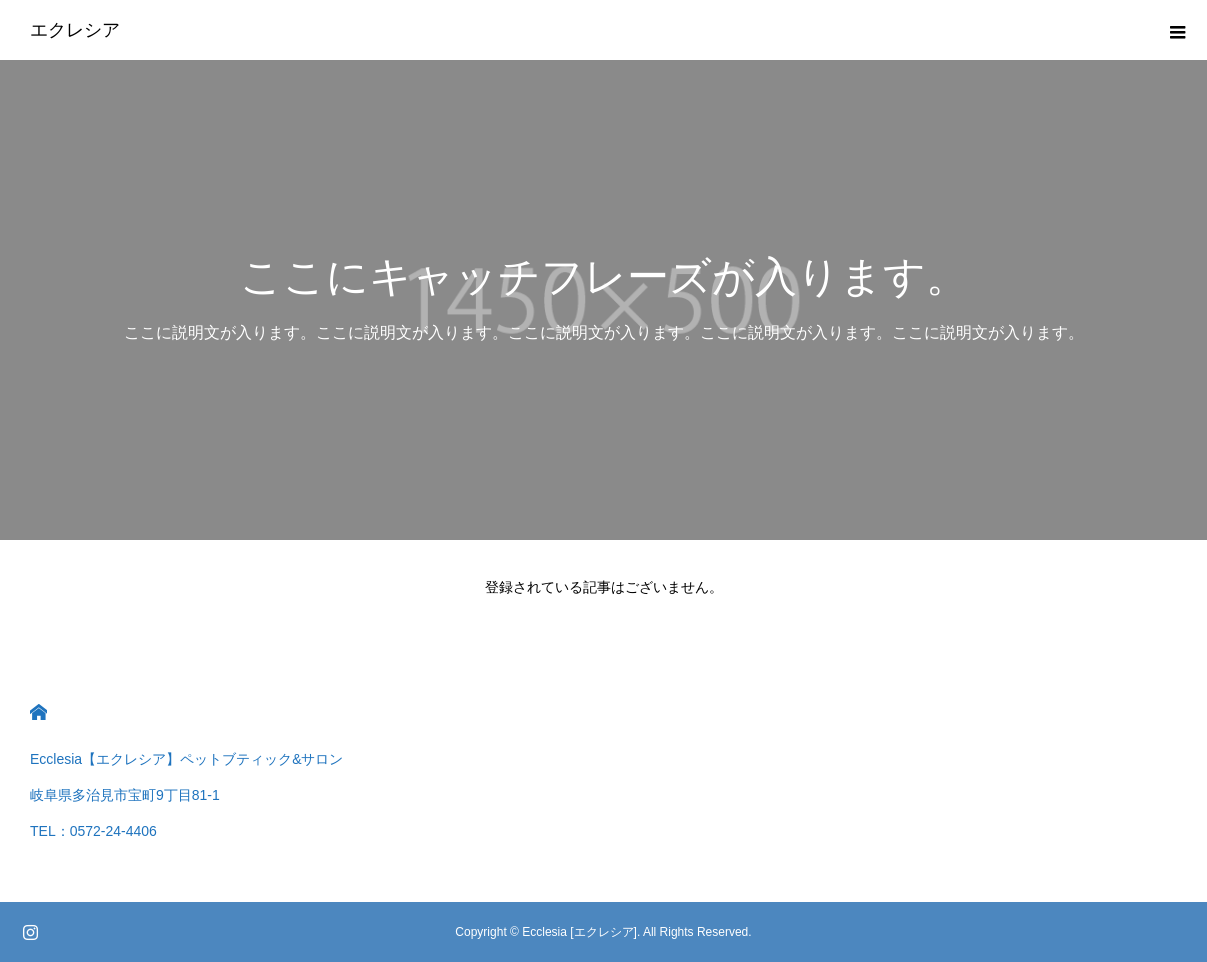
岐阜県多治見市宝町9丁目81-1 (125, 795)
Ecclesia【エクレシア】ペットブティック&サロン (186, 759)
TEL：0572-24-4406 (93, 831)
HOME (38, 712)
